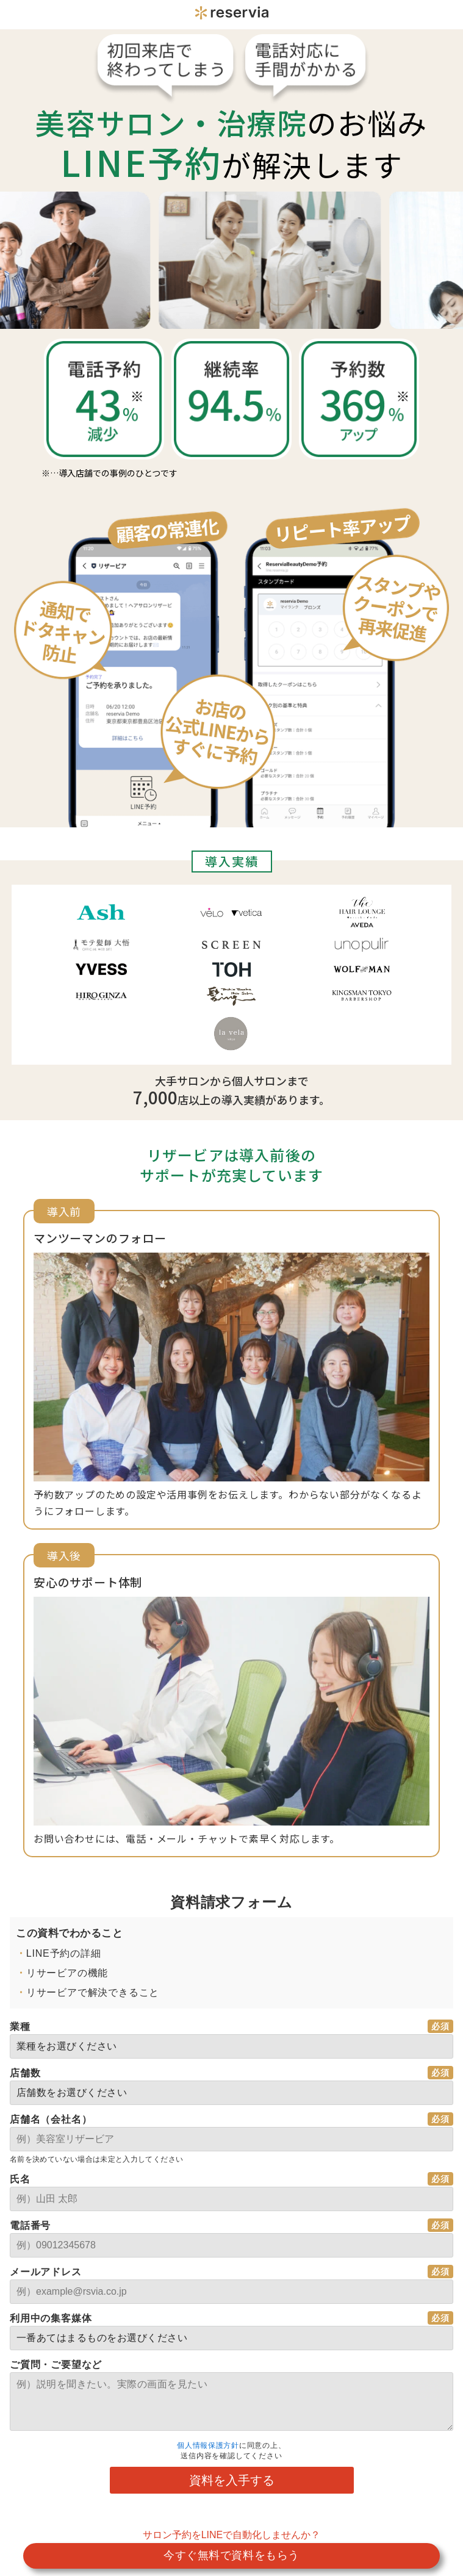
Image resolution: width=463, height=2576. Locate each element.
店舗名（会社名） (51, 2119)
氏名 (20, 2179)
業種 (20, 2026)
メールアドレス (46, 2272)
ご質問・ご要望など (56, 2364)
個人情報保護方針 (208, 2445)
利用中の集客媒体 (51, 2318)
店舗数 (25, 2073)
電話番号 (30, 2225)
